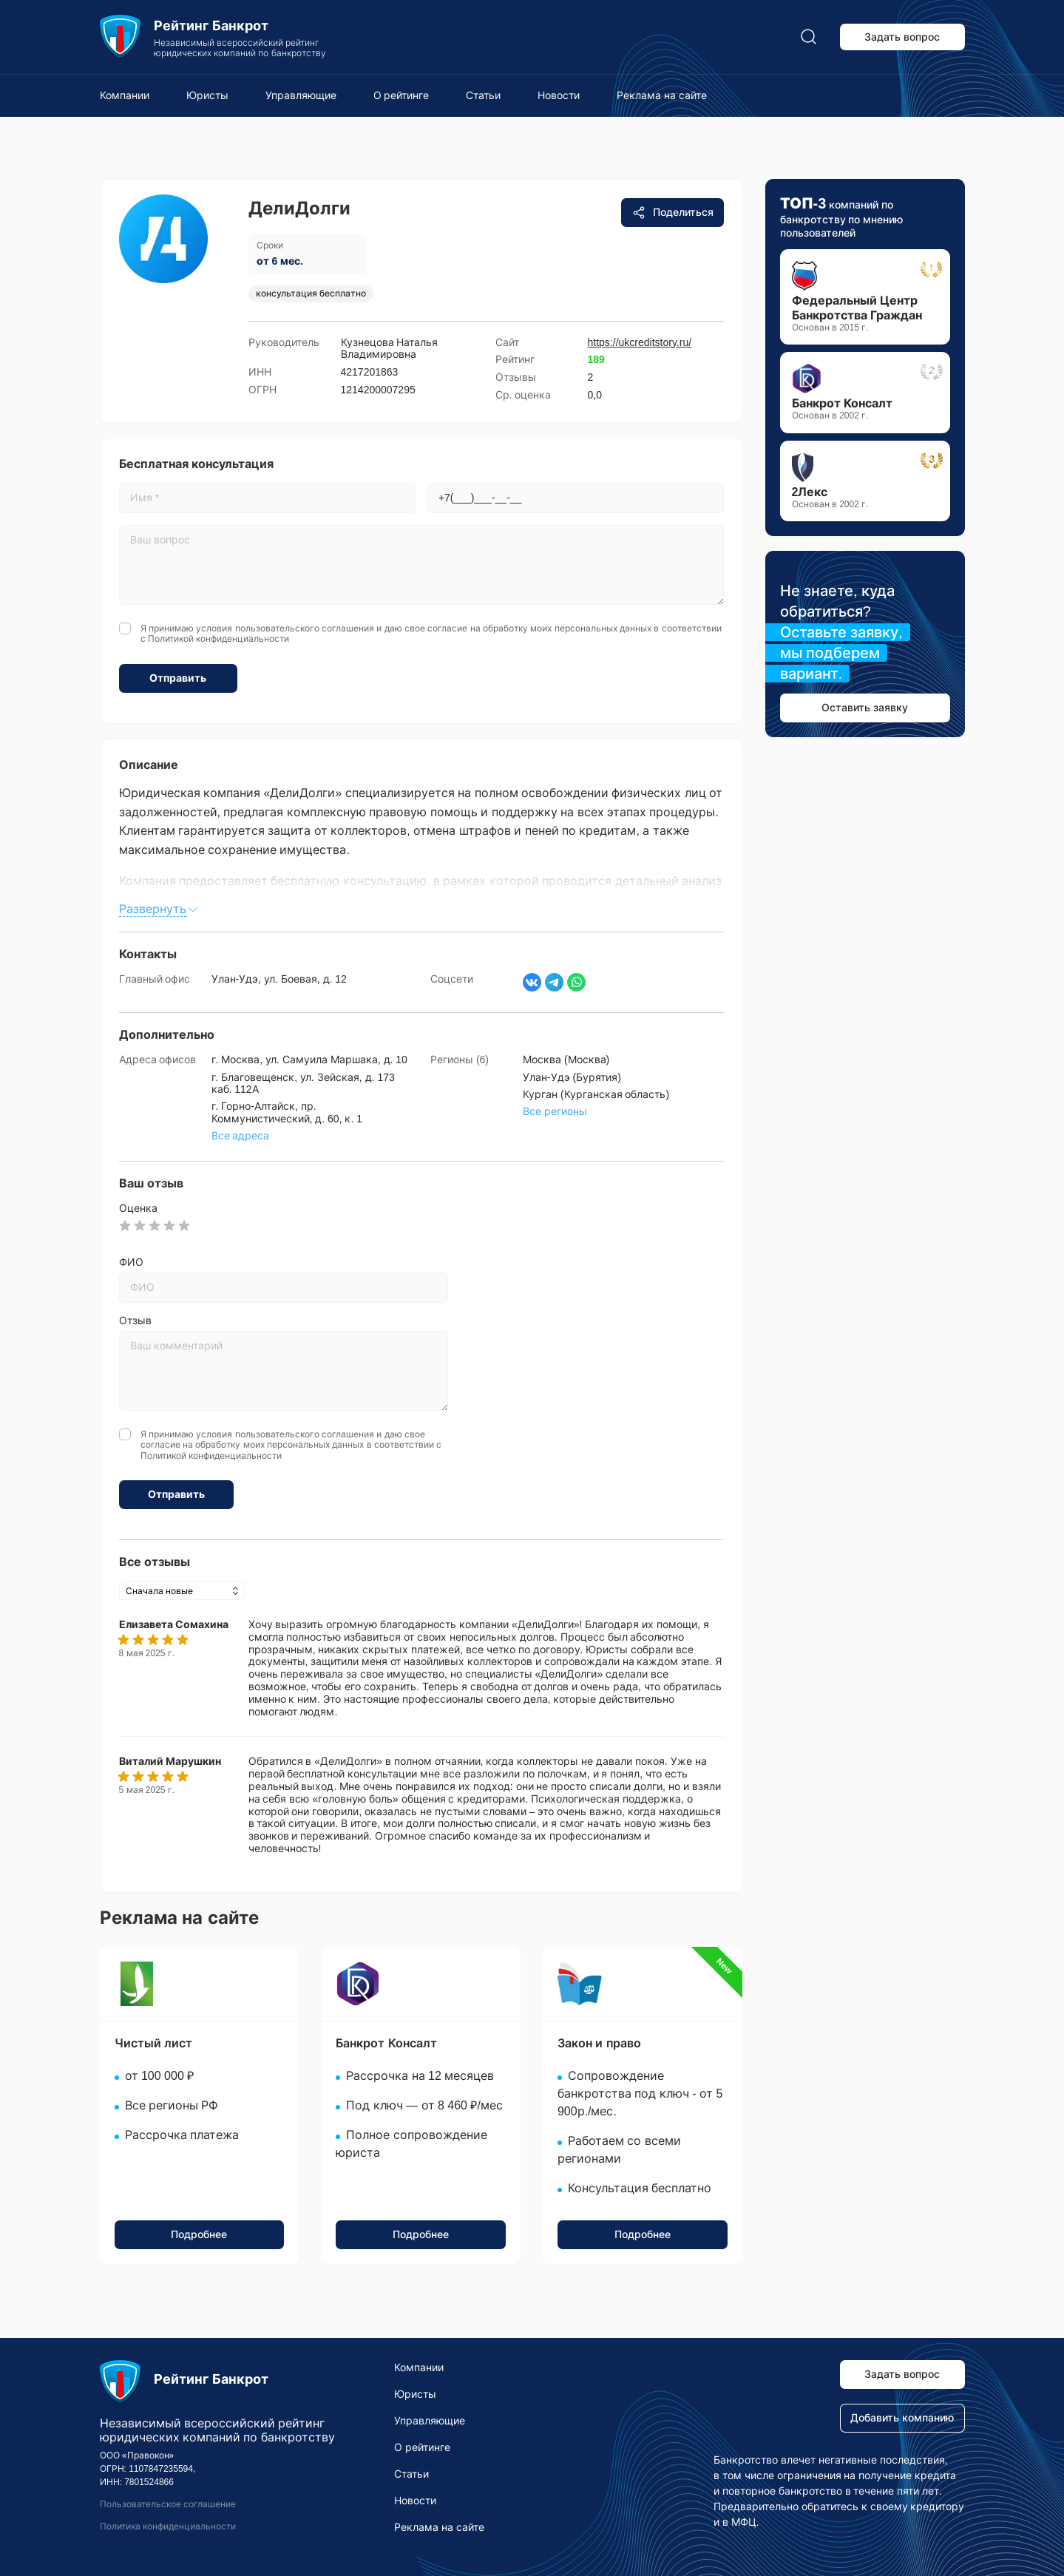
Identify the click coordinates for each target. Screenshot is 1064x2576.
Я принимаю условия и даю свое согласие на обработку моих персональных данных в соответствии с (431, 633)
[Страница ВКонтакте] (532, 982)
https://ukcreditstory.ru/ (640, 342)
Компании (124, 95)
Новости (559, 95)
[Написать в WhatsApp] (576, 982)
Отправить (177, 678)
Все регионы (555, 1111)
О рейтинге (401, 95)
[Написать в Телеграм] (554, 982)
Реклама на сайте (662, 95)
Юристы (207, 95)
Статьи (483, 95)
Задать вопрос (902, 37)
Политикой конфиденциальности (218, 639)
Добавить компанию (902, 2418)
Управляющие (300, 95)
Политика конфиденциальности (168, 2526)
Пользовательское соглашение (168, 2504)
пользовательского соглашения (304, 628)
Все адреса (240, 1136)
